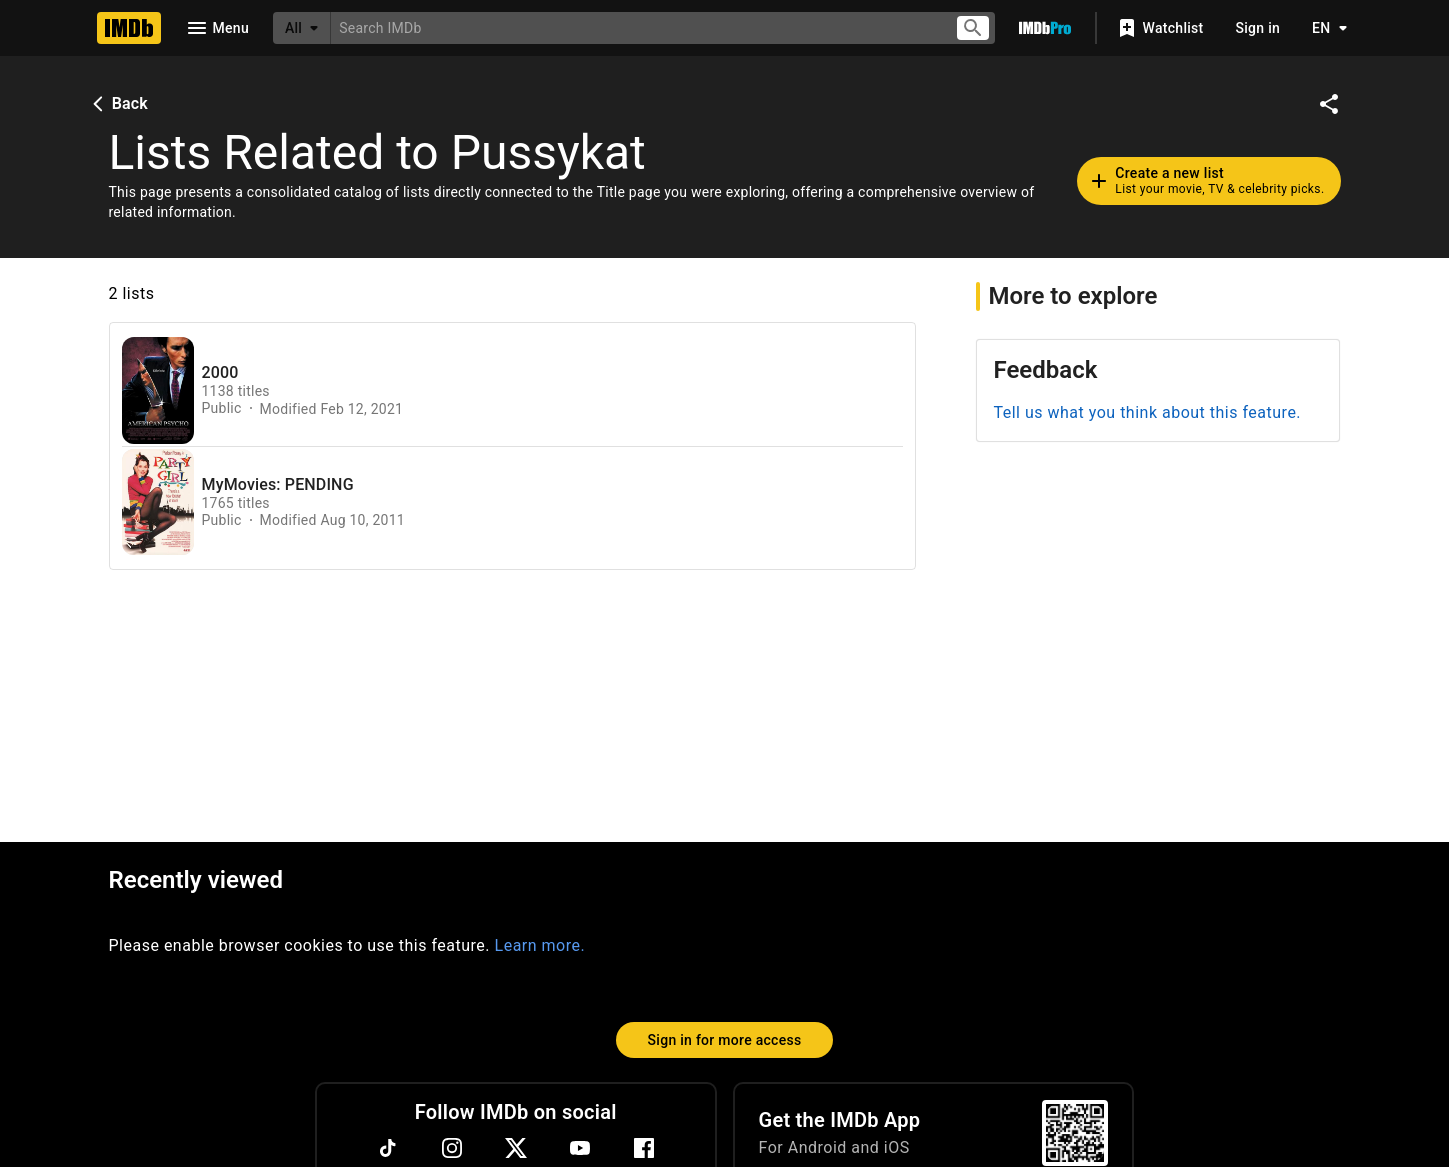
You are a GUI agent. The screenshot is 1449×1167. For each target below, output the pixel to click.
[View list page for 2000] (158, 390)
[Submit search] (973, 28)
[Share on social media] (1329, 104)
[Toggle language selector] (1324, 28)
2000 (220, 373)
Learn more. (540, 945)
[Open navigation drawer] (217, 28)
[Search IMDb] (634, 27)
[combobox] (634, 27)
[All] (302, 28)
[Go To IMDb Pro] (1045, 28)
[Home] (129, 28)
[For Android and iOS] (1075, 1133)
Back (118, 103)
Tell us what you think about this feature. (1147, 412)
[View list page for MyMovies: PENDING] (158, 502)
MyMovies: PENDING (278, 485)
